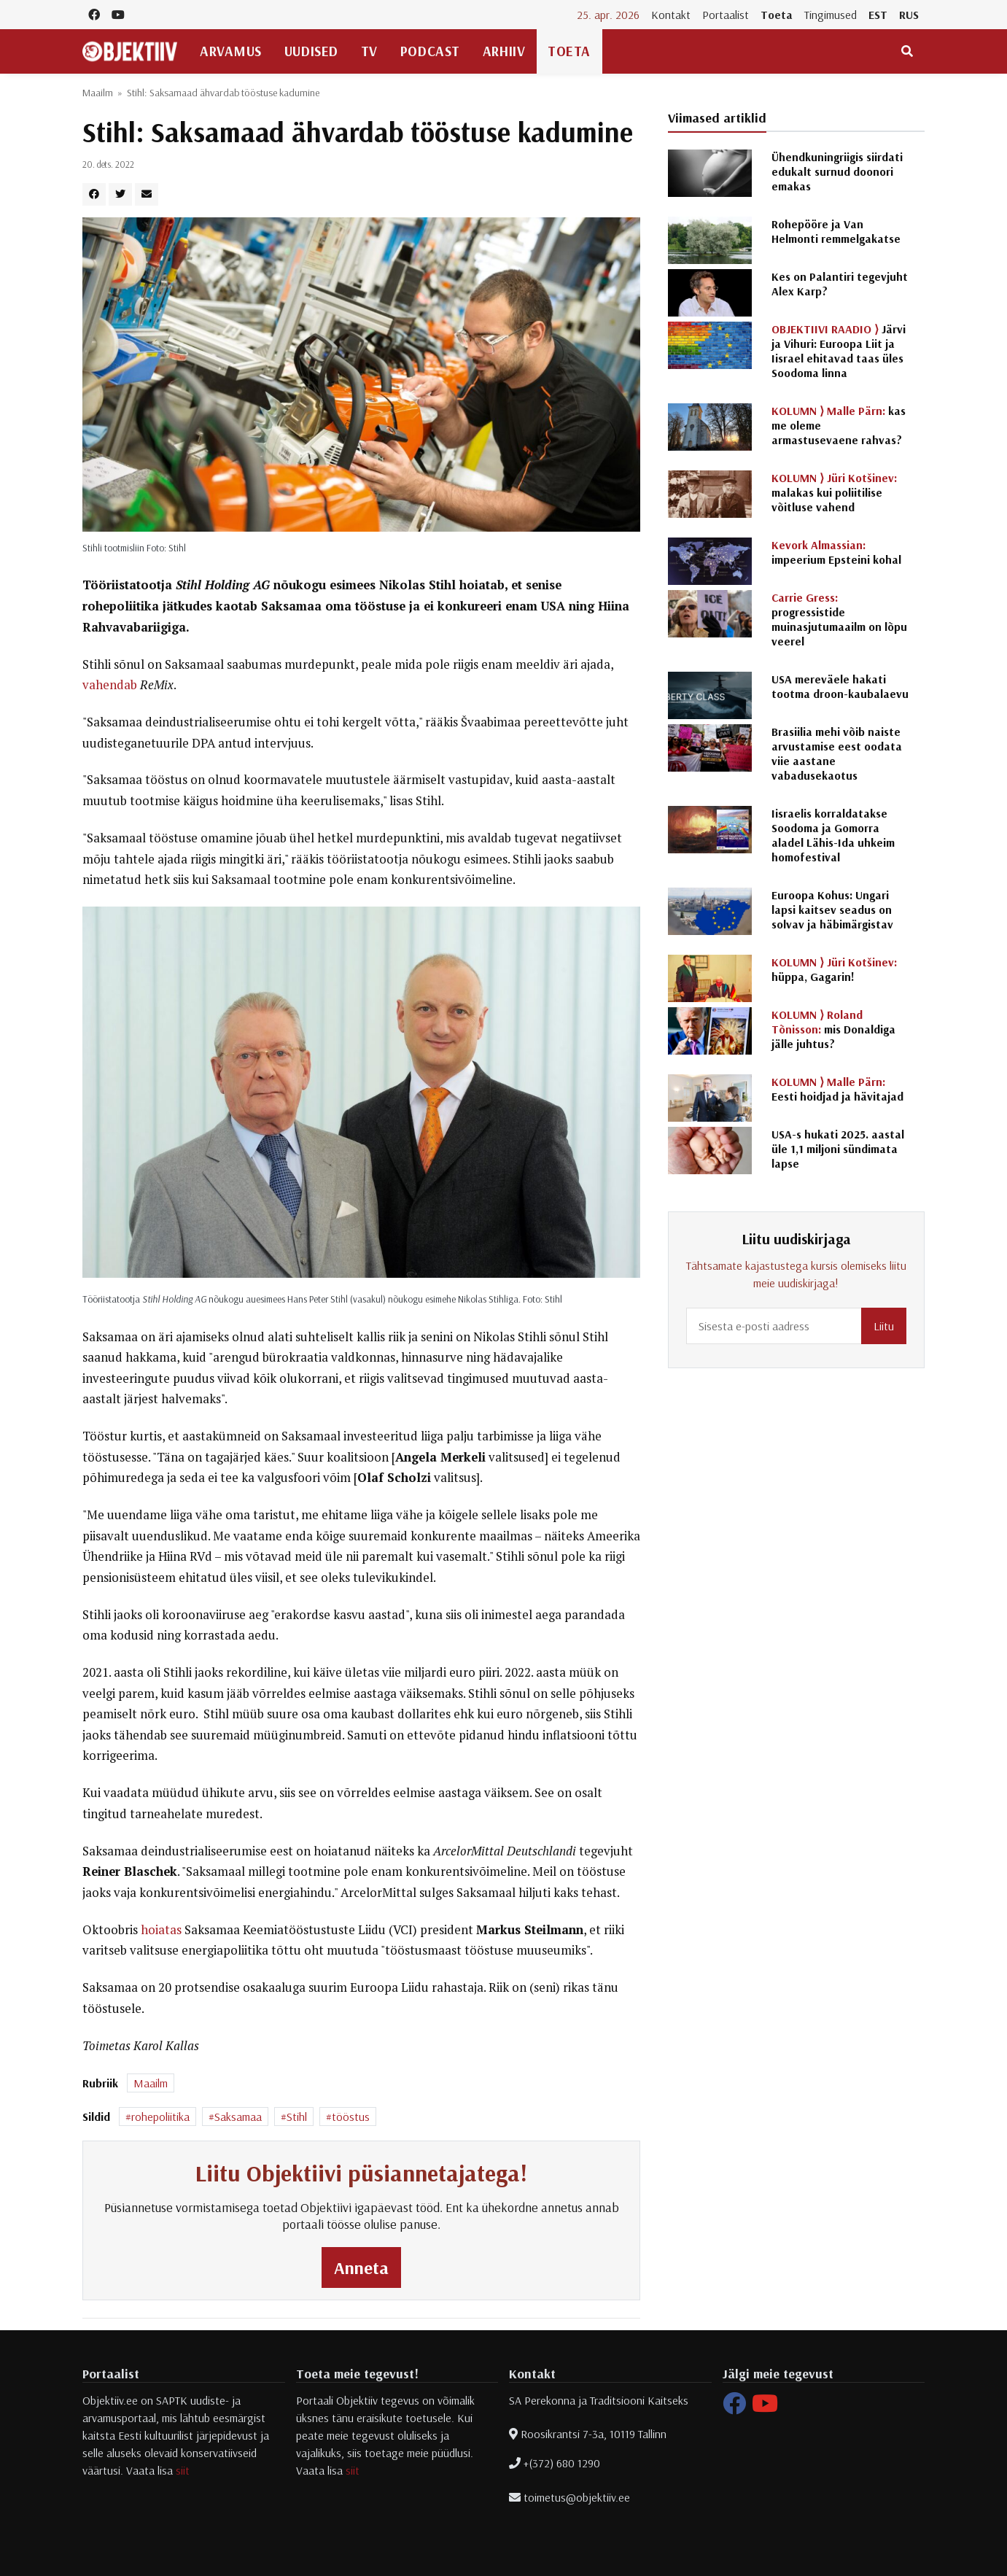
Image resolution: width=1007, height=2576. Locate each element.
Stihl (297, 2116)
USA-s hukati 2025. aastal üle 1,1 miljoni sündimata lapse (837, 1149)
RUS (909, 14)
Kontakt (671, 14)
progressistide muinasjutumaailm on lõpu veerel (839, 619)
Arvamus (231, 51)
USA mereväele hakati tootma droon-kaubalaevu (840, 686)
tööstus (351, 2116)
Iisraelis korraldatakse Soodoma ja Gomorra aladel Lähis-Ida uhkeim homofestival (833, 835)
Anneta (361, 2267)
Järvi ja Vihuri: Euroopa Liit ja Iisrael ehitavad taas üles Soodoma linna (838, 351)
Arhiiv (504, 51)
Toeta (777, 14)
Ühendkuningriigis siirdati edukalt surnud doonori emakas (837, 171)
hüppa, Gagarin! (834, 969)
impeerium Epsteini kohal (836, 552)
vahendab (109, 685)
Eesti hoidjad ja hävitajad (837, 1088)
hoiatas (161, 1930)
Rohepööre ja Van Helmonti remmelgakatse (836, 231)
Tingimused (830, 14)
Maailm (97, 92)
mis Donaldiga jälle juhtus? (833, 1029)
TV (369, 51)
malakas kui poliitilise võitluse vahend (834, 492)
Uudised (311, 51)
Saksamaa (238, 2116)
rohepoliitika (160, 2116)
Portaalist (725, 14)
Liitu (884, 1326)
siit (183, 2470)
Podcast (430, 51)
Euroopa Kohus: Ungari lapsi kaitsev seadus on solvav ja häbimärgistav (832, 909)
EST (877, 14)
